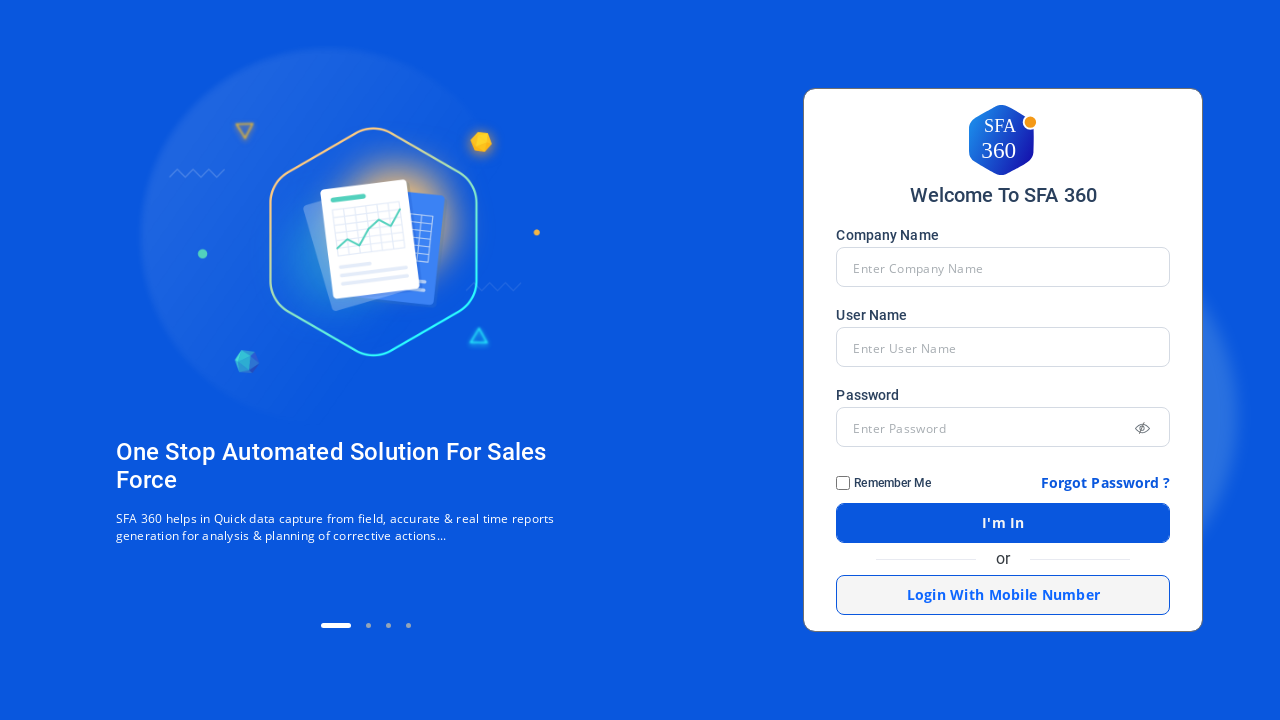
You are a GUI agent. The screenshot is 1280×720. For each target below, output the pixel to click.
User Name (871, 315)
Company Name (887, 235)
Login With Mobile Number (1004, 594)
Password (867, 395)
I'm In (1003, 522)
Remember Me (892, 483)
